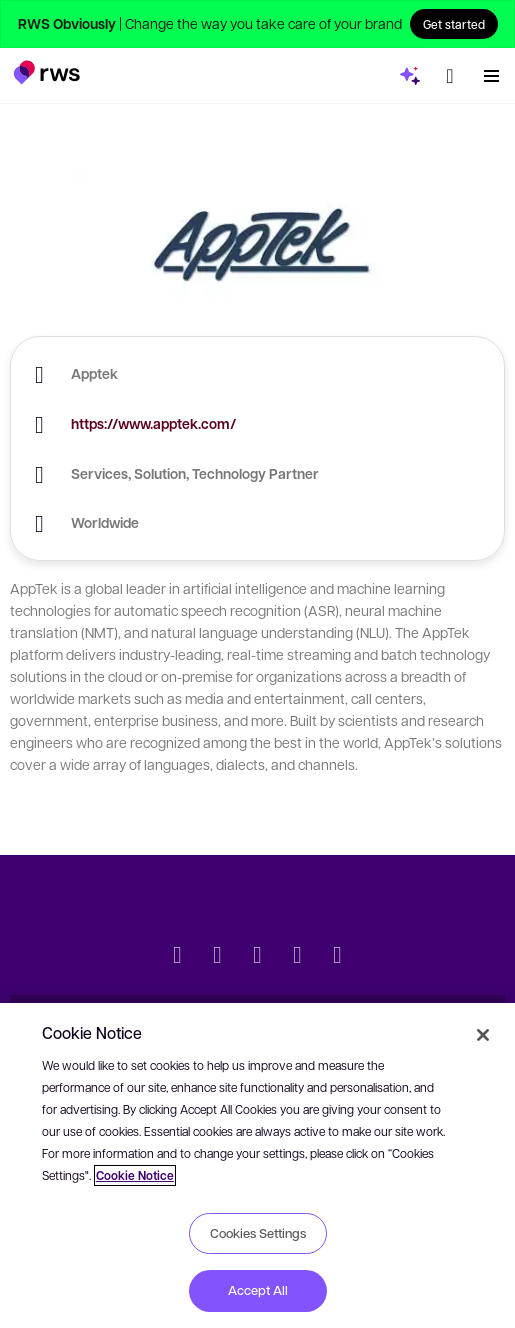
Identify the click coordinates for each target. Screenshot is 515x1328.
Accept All (258, 1290)
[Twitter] (178, 957)
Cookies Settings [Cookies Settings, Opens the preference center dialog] (258, 1233)
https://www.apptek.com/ (153, 423)
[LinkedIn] (218, 957)
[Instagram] (338, 957)
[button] (46, 72)
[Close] (483, 1035)
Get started (454, 24)
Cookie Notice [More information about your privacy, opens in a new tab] (135, 1175)
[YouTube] (298, 957)
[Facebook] (258, 957)
